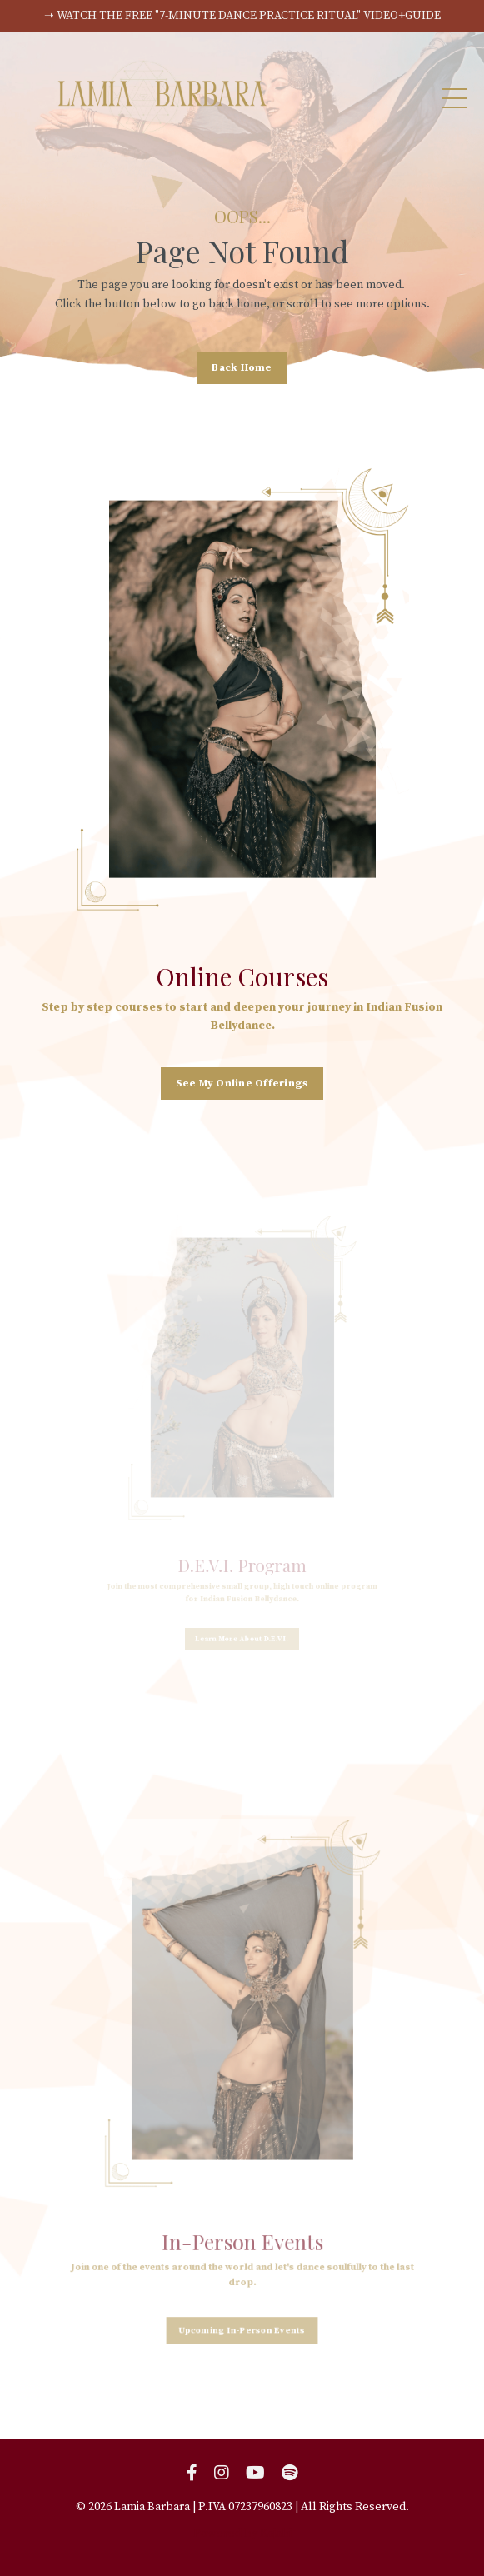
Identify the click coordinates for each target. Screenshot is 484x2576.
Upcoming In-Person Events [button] (241, 2275)
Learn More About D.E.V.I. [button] (241, 1617)
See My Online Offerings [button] (242, 1079)
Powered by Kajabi (242, 2533)
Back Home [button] (242, 367)
